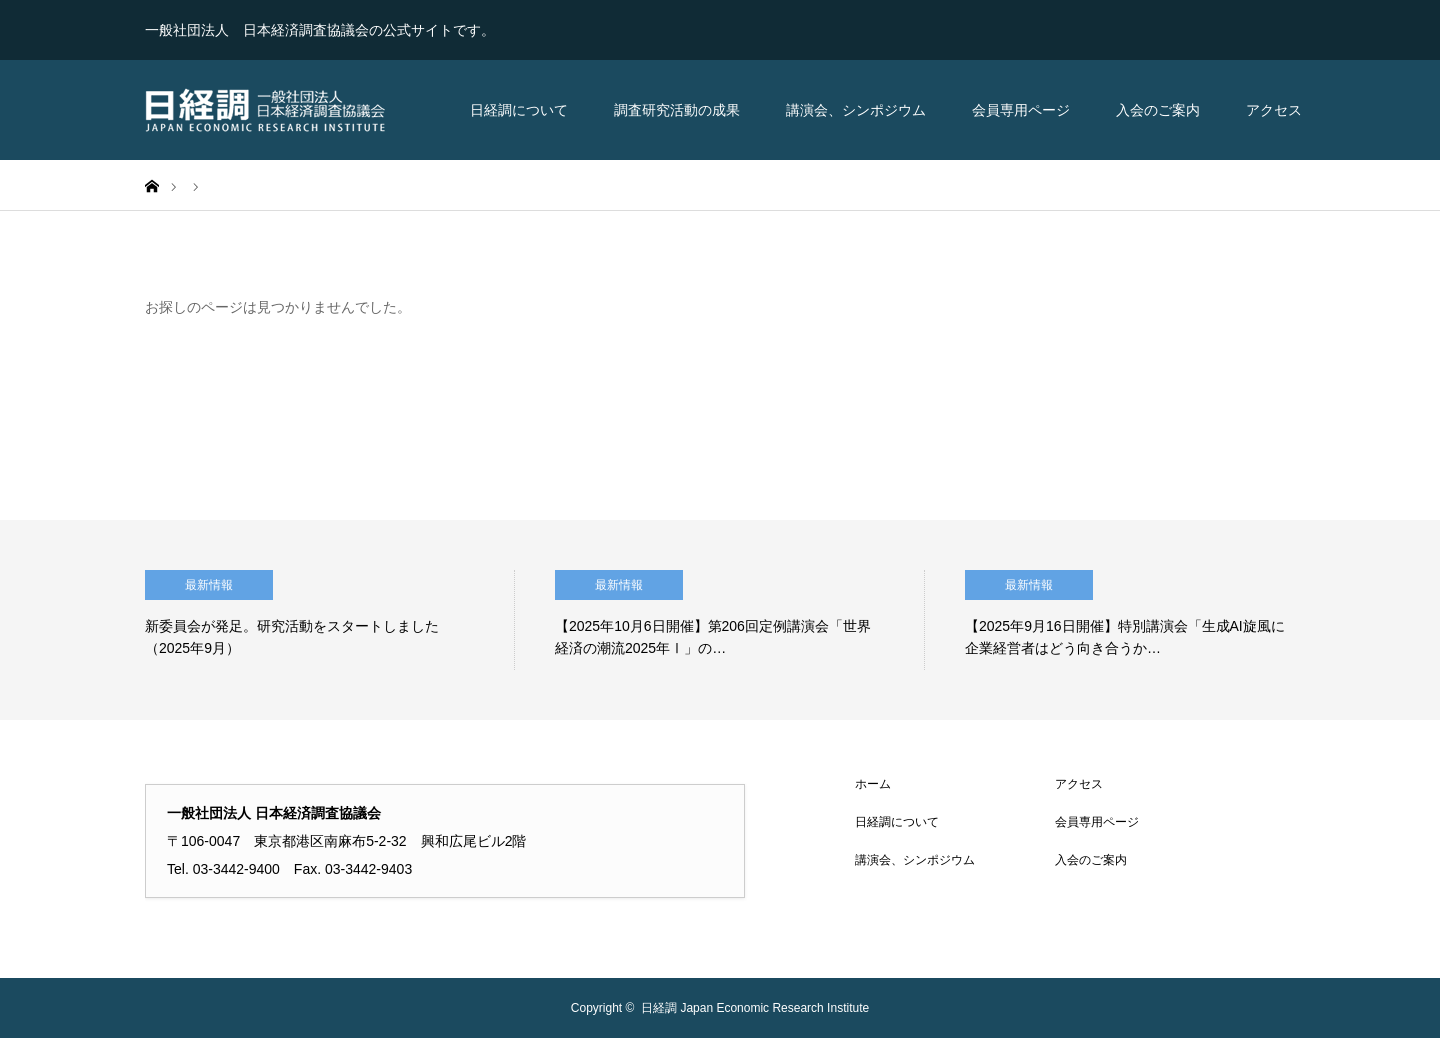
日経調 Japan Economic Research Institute (755, 1008)
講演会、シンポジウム (856, 110)
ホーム (873, 784)
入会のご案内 (1158, 110)
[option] (330, 620)
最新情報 (209, 585)
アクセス (1274, 110)
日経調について (519, 110)
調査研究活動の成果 (677, 110)
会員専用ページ (1021, 110)
